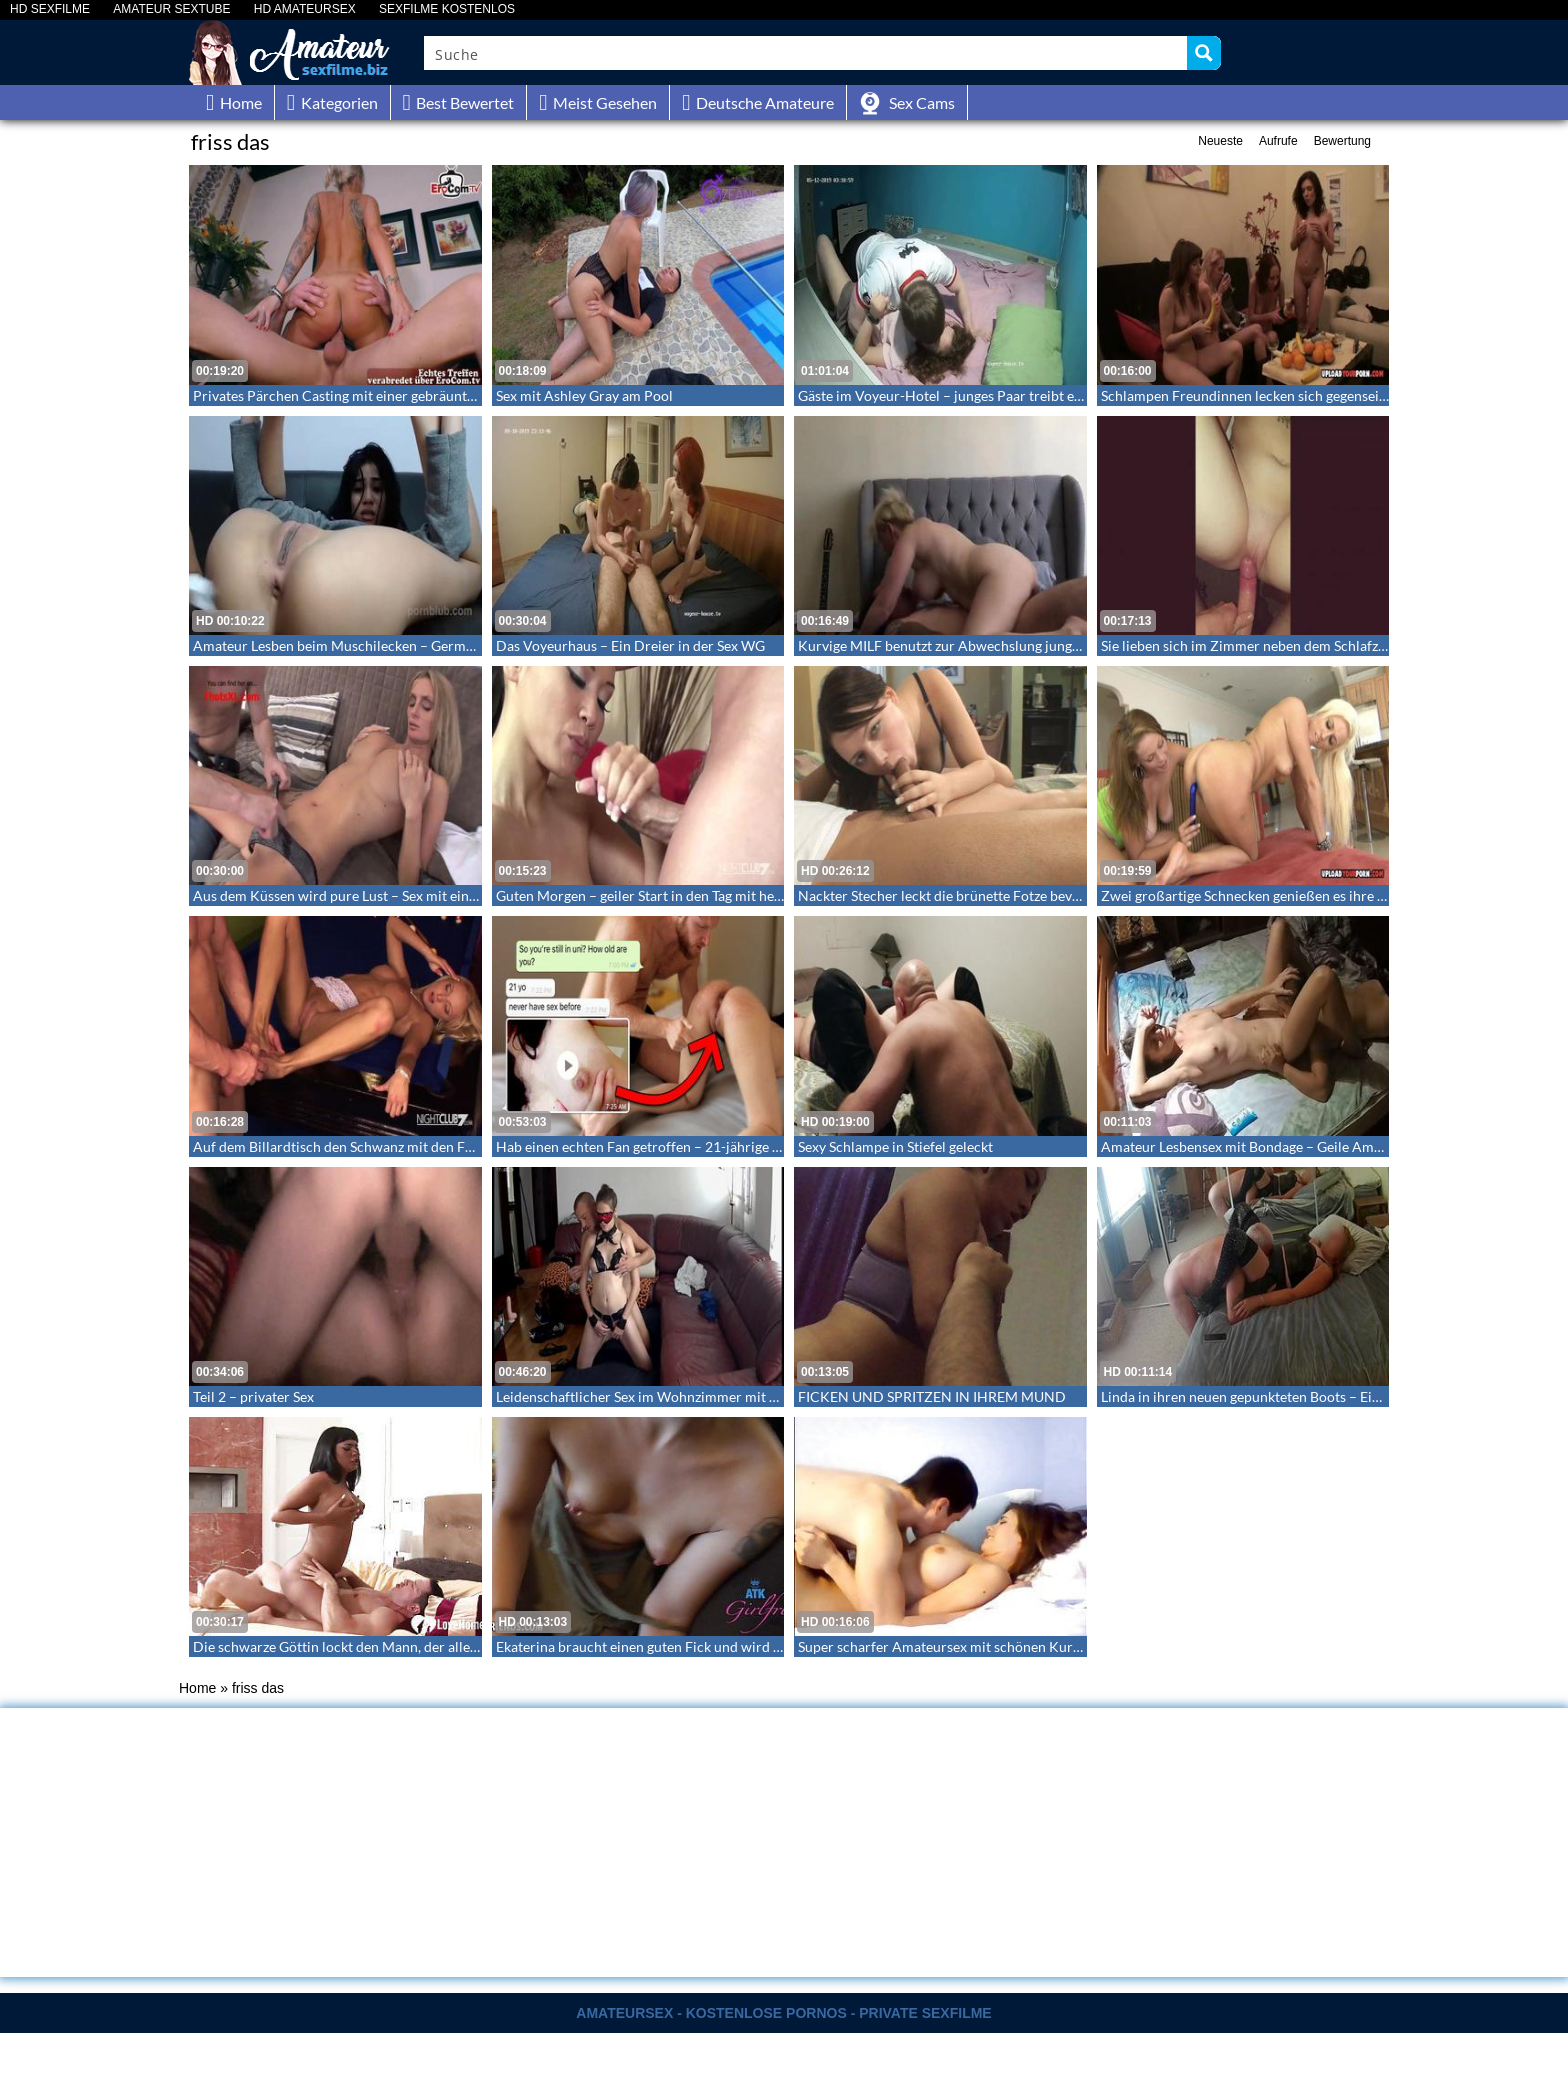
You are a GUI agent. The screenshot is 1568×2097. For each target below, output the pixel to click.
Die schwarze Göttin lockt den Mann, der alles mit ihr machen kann (399, 1646)
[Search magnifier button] (1204, 53)
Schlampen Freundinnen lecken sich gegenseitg (1246, 395)
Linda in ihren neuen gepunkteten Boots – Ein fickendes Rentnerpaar (1311, 1396)
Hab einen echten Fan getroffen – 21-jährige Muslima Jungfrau (690, 1146)
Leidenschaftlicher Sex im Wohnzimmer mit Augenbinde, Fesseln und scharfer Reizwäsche (774, 1396)
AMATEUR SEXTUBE (171, 9)
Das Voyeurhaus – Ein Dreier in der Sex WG (630, 645)
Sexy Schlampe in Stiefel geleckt (895, 1146)
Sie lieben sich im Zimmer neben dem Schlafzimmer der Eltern (1292, 645)
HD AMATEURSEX (305, 9)
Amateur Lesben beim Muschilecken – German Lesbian (362, 645)
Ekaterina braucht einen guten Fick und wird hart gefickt (669, 1646)
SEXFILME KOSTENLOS (447, 9)
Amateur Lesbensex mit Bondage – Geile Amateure (1257, 1146)
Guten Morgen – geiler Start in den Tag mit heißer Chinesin (677, 895)
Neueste (1220, 141)
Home (197, 1688)
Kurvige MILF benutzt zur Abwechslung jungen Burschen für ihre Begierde (1027, 645)
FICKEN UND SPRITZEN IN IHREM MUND (932, 1396)
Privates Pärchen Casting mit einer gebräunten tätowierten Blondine (405, 395)
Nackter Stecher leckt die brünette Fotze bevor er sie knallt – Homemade (1022, 895)
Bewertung (1342, 141)
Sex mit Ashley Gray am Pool (584, 395)
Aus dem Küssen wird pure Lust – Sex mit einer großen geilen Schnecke (412, 895)
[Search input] (806, 53)
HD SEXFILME (50, 9)
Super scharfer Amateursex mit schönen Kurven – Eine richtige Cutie (1011, 1646)
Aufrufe (1278, 141)
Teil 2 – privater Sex (253, 1396)
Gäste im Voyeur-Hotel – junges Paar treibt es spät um (965, 395)
